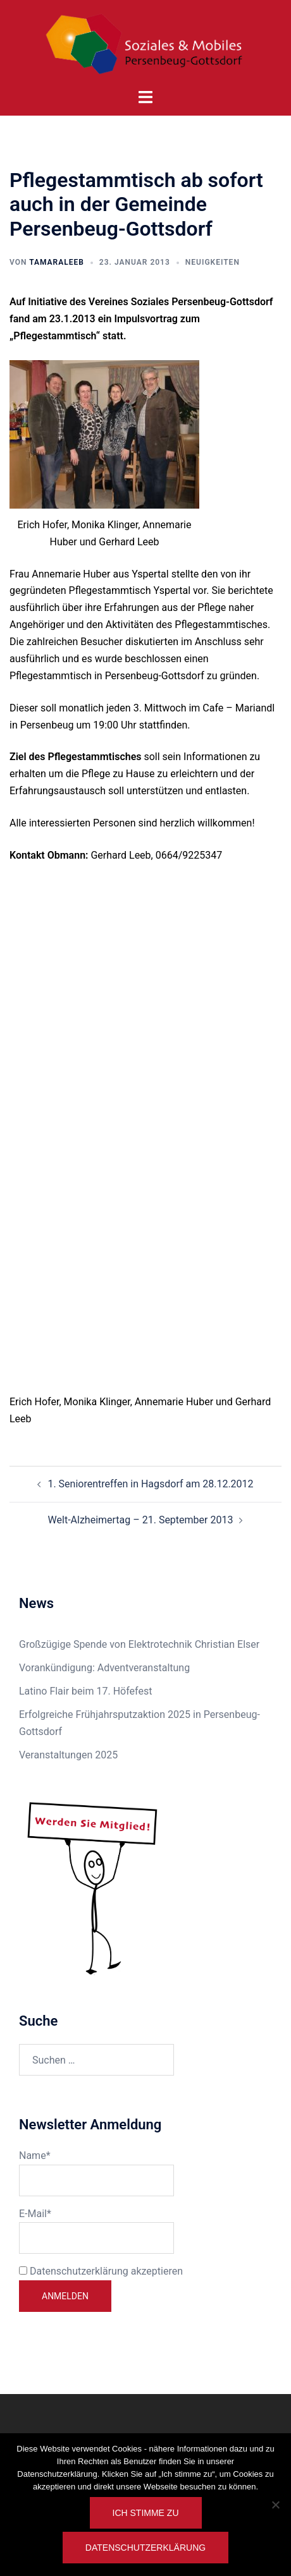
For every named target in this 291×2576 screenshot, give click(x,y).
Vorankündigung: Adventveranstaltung (104, 1668)
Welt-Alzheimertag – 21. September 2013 (140, 1520)
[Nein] (275, 2504)
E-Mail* (96, 2231)
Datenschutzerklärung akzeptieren (101, 2271)
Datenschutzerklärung (145, 2548)
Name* (96, 2173)
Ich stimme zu (146, 2513)
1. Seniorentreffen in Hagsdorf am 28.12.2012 (150, 1484)
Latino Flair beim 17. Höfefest (85, 1691)
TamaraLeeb (56, 262)
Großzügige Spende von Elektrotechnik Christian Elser (139, 1644)
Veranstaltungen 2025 (68, 1755)
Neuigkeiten (212, 262)
